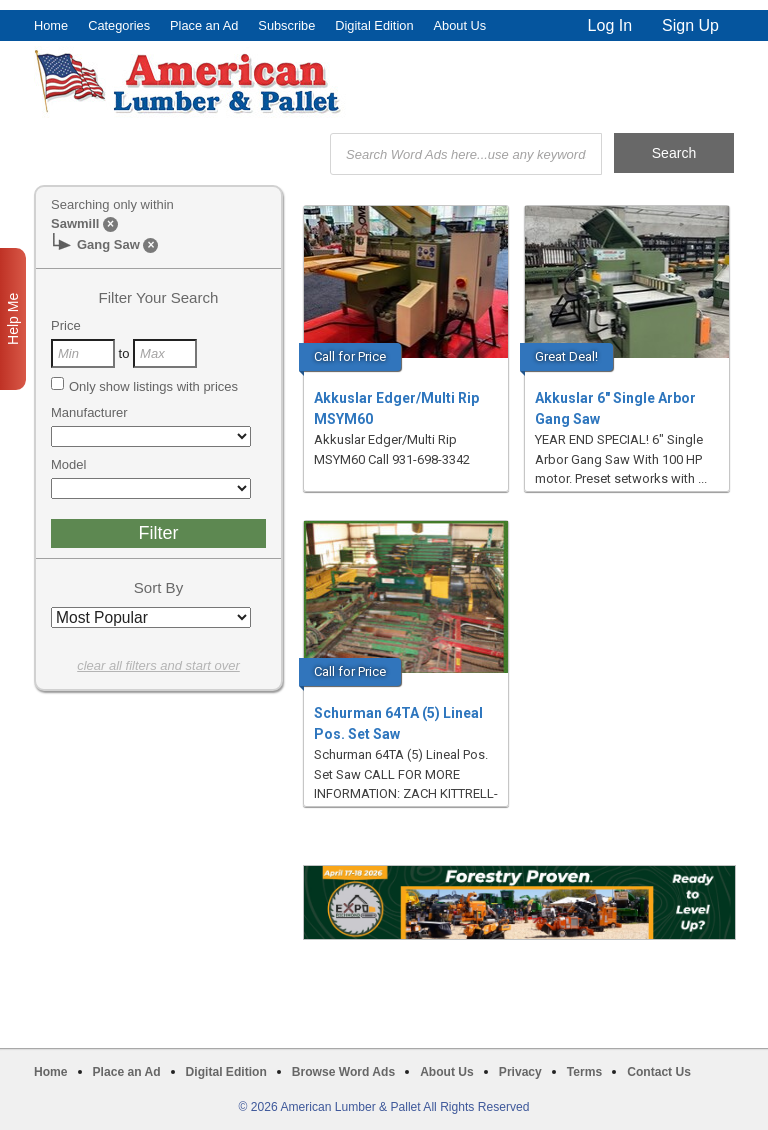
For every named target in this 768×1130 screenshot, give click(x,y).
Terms (584, 1072)
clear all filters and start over (158, 665)
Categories (119, 25)
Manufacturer (89, 412)
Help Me (13, 319)
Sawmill (75, 223)
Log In (610, 25)
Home (51, 25)
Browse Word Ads (343, 1072)
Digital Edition (374, 25)
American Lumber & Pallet (190, 82)
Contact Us (659, 1072)
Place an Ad (204, 25)
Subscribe (286, 25)
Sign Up (690, 25)
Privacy (520, 1072)
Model (68, 464)
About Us (460, 25)
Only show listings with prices (144, 386)
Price (66, 325)
